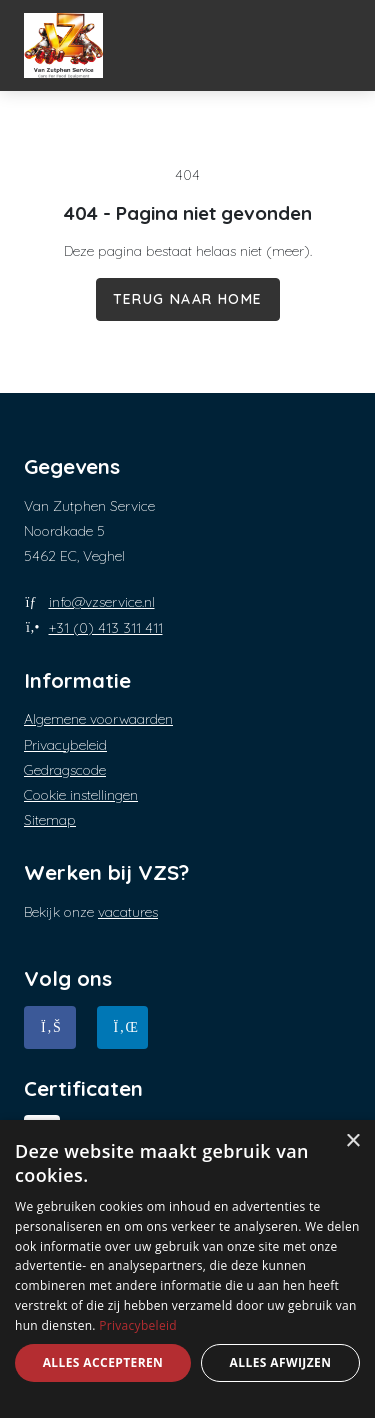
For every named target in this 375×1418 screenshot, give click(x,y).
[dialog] (187, 1269)
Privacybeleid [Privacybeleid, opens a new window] (138, 1325)
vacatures (128, 912)
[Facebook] (50, 1027)
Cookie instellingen (81, 795)
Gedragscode (65, 770)
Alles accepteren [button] (103, 1362)
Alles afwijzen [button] (281, 1362)
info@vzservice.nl (102, 602)
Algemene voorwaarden (98, 719)
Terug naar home (188, 299)
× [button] (352, 1141)
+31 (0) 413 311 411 (106, 628)
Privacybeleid (65, 745)
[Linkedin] (123, 1027)
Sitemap (50, 820)
